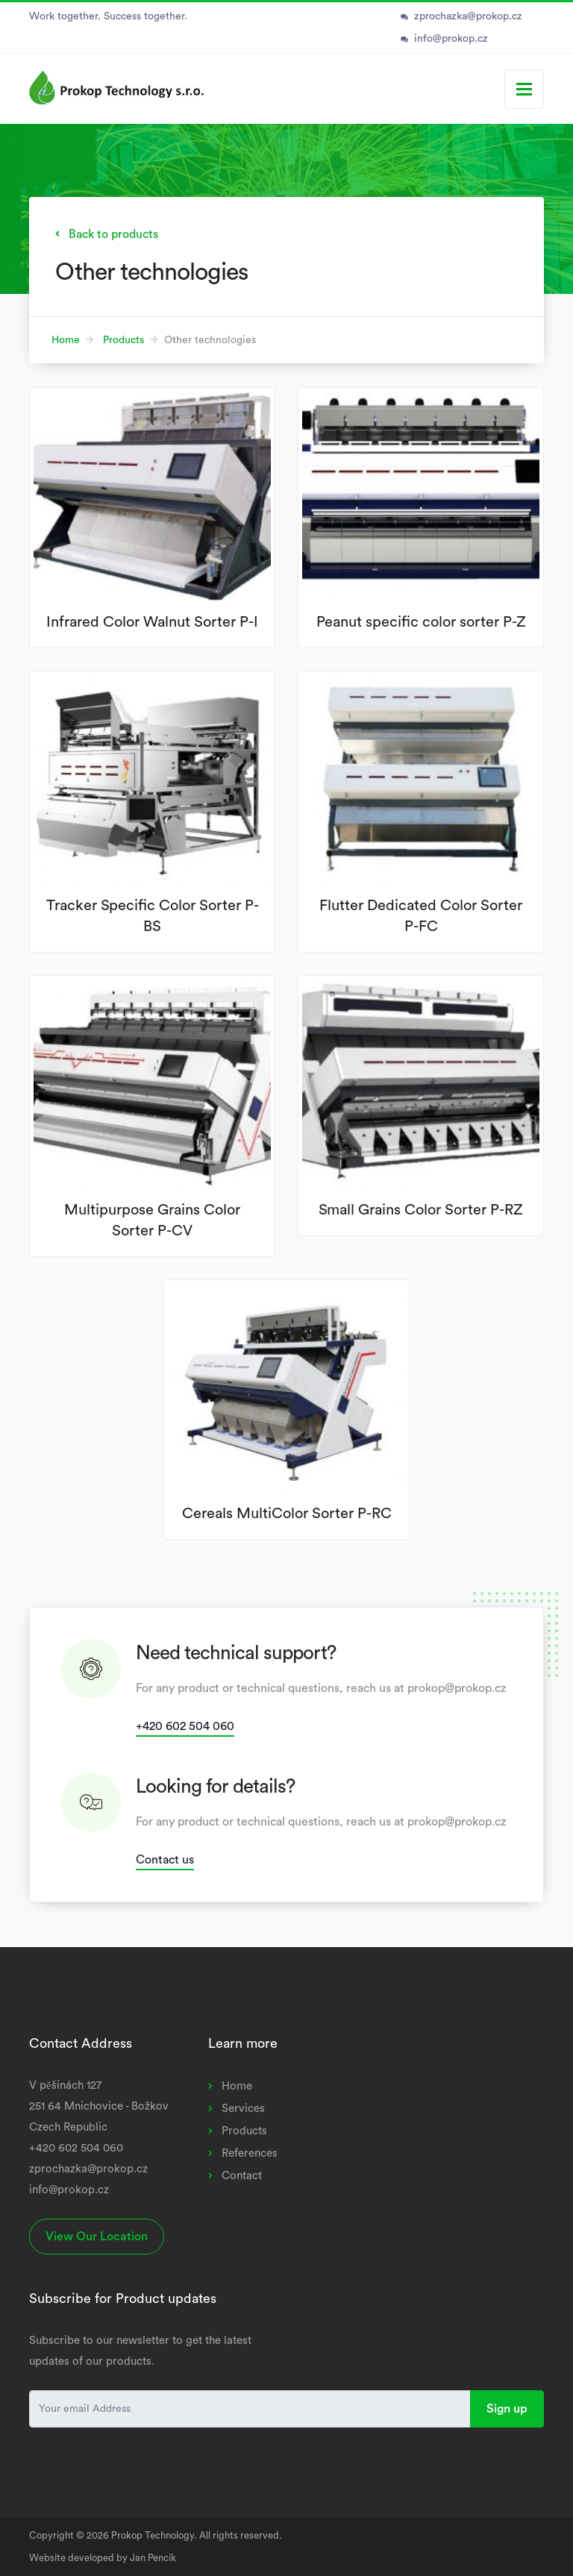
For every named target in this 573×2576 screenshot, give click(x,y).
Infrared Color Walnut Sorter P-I (152, 622)
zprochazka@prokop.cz (468, 16)
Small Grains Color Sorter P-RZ (421, 1210)
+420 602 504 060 (185, 1726)
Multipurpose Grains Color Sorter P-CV (152, 1220)
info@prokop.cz (451, 39)
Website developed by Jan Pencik (102, 2558)
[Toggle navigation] (524, 89)
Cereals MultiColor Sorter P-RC (287, 1513)
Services (243, 2108)
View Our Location (97, 2237)
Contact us (165, 1860)
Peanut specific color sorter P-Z (421, 622)
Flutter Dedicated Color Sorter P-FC (420, 916)
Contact (242, 2175)
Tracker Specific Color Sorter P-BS (152, 916)
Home (65, 340)
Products (123, 340)
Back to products (113, 234)
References (250, 2153)
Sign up (506, 2409)
